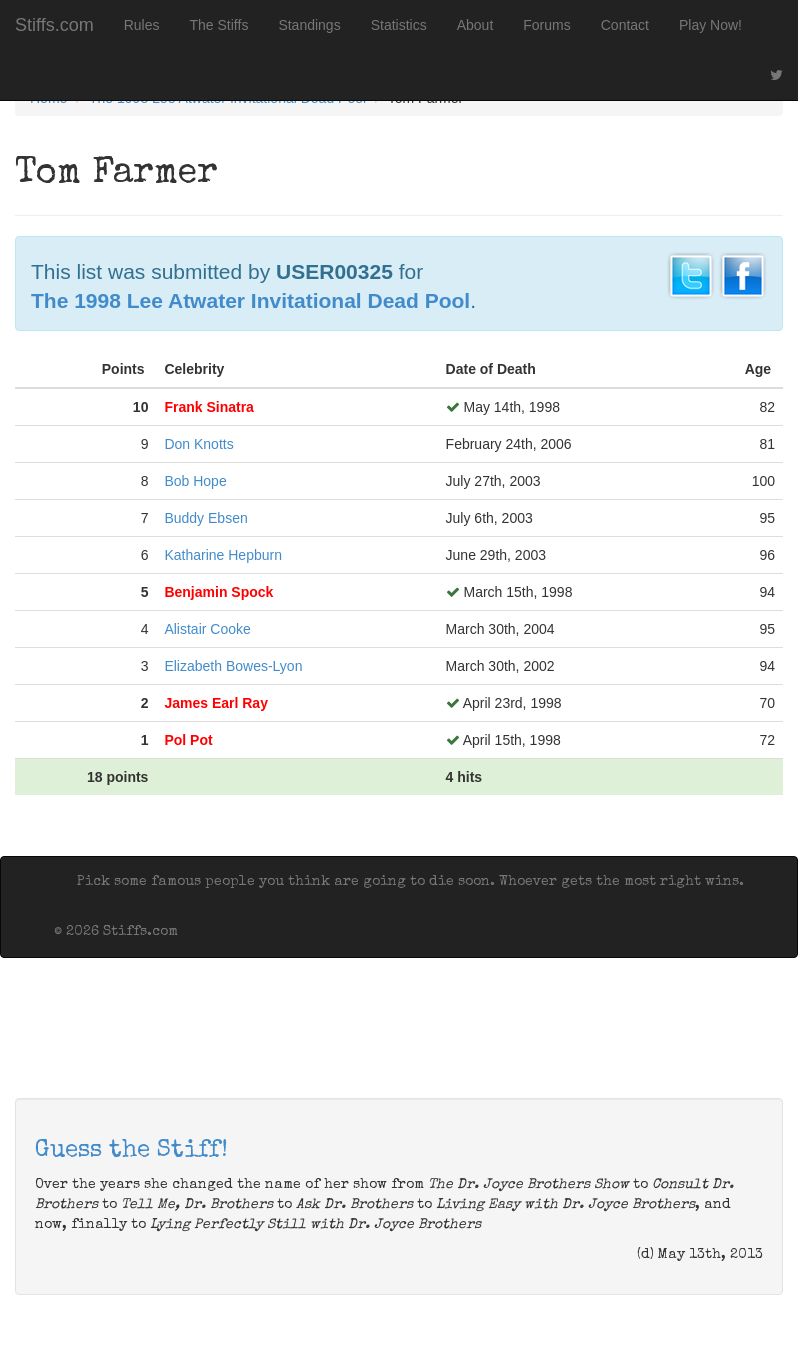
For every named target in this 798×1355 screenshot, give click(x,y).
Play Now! (710, 25)
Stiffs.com (54, 25)
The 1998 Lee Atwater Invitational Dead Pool (250, 300)
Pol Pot (188, 740)
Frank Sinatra (208, 407)
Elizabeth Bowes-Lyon (233, 666)
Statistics (399, 25)
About (475, 25)
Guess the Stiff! (131, 1151)
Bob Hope (195, 481)
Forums (546, 25)
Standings (309, 25)
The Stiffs (219, 25)
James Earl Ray (216, 703)
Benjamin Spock (218, 592)
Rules (142, 25)
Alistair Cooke (207, 629)
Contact (625, 25)
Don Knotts (198, 444)
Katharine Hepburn (223, 555)
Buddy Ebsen (205, 518)
